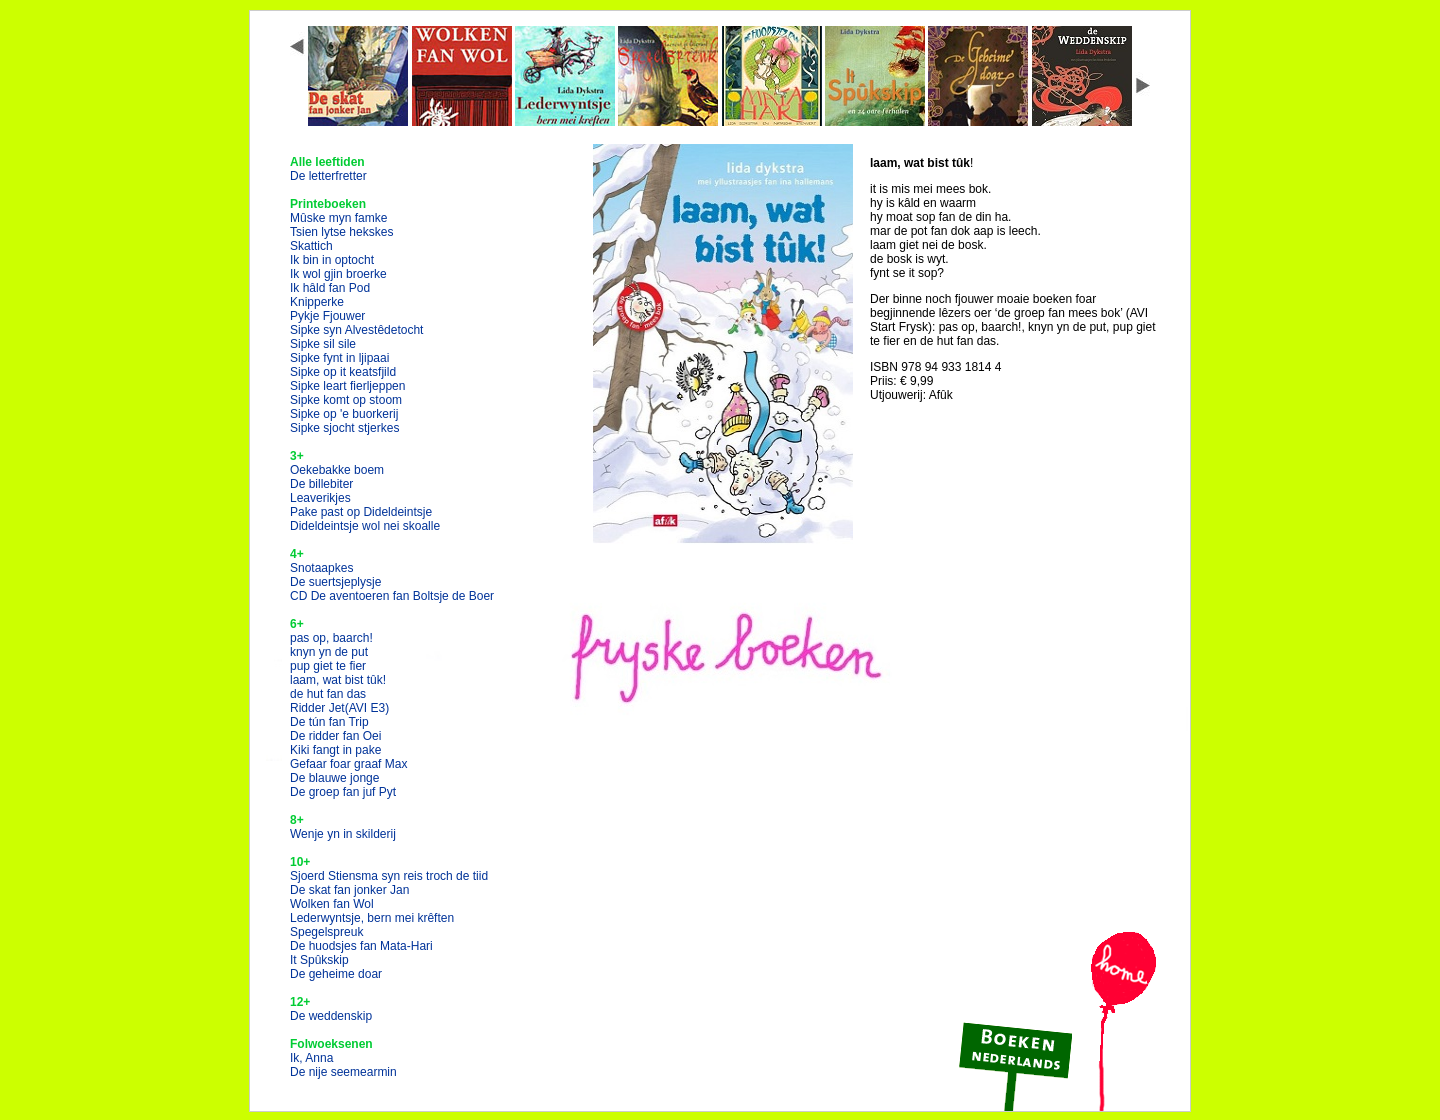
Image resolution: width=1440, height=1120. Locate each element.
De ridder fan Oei (335, 736)
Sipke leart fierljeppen (347, 386)
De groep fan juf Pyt (343, 792)
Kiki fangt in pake (335, 750)
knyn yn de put (329, 652)
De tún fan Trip (329, 722)
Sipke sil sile (323, 344)
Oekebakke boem (337, 470)
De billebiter (321, 484)
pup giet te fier (328, 666)
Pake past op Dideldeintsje (361, 512)
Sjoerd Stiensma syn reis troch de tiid (389, 876)
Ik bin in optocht (332, 260)
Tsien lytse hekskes (341, 232)
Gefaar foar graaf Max (348, 764)
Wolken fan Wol (332, 904)
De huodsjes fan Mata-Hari (361, 946)
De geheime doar (336, 974)
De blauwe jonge (334, 778)
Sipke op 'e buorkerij (344, 414)
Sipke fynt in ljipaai (339, 358)
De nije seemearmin (343, 1072)
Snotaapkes (321, 568)
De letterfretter (328, 176)
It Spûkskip (319, 960)
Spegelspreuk (326, 932)
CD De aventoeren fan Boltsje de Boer (392, 596)
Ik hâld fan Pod (330, 288)
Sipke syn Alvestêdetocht (356, 330)
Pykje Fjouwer (327, 316)
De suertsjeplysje (335, 582)
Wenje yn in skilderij (343, 834)
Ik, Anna (311, 1058)
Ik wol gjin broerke (338, 274)
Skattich (311, 246)
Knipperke (317, 302)
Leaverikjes (320, 498)
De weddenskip (331, 1016)
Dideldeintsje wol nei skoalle (365, 526)
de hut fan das (328, 694)
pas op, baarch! (331, 638)
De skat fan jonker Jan (349, 890)
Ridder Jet (339, 708)
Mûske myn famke (338, 218)
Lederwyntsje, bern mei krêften (372, 918)
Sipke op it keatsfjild (343, 372)
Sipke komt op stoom (346, 400)
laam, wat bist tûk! (338, 680)
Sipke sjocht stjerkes (344, 428)
